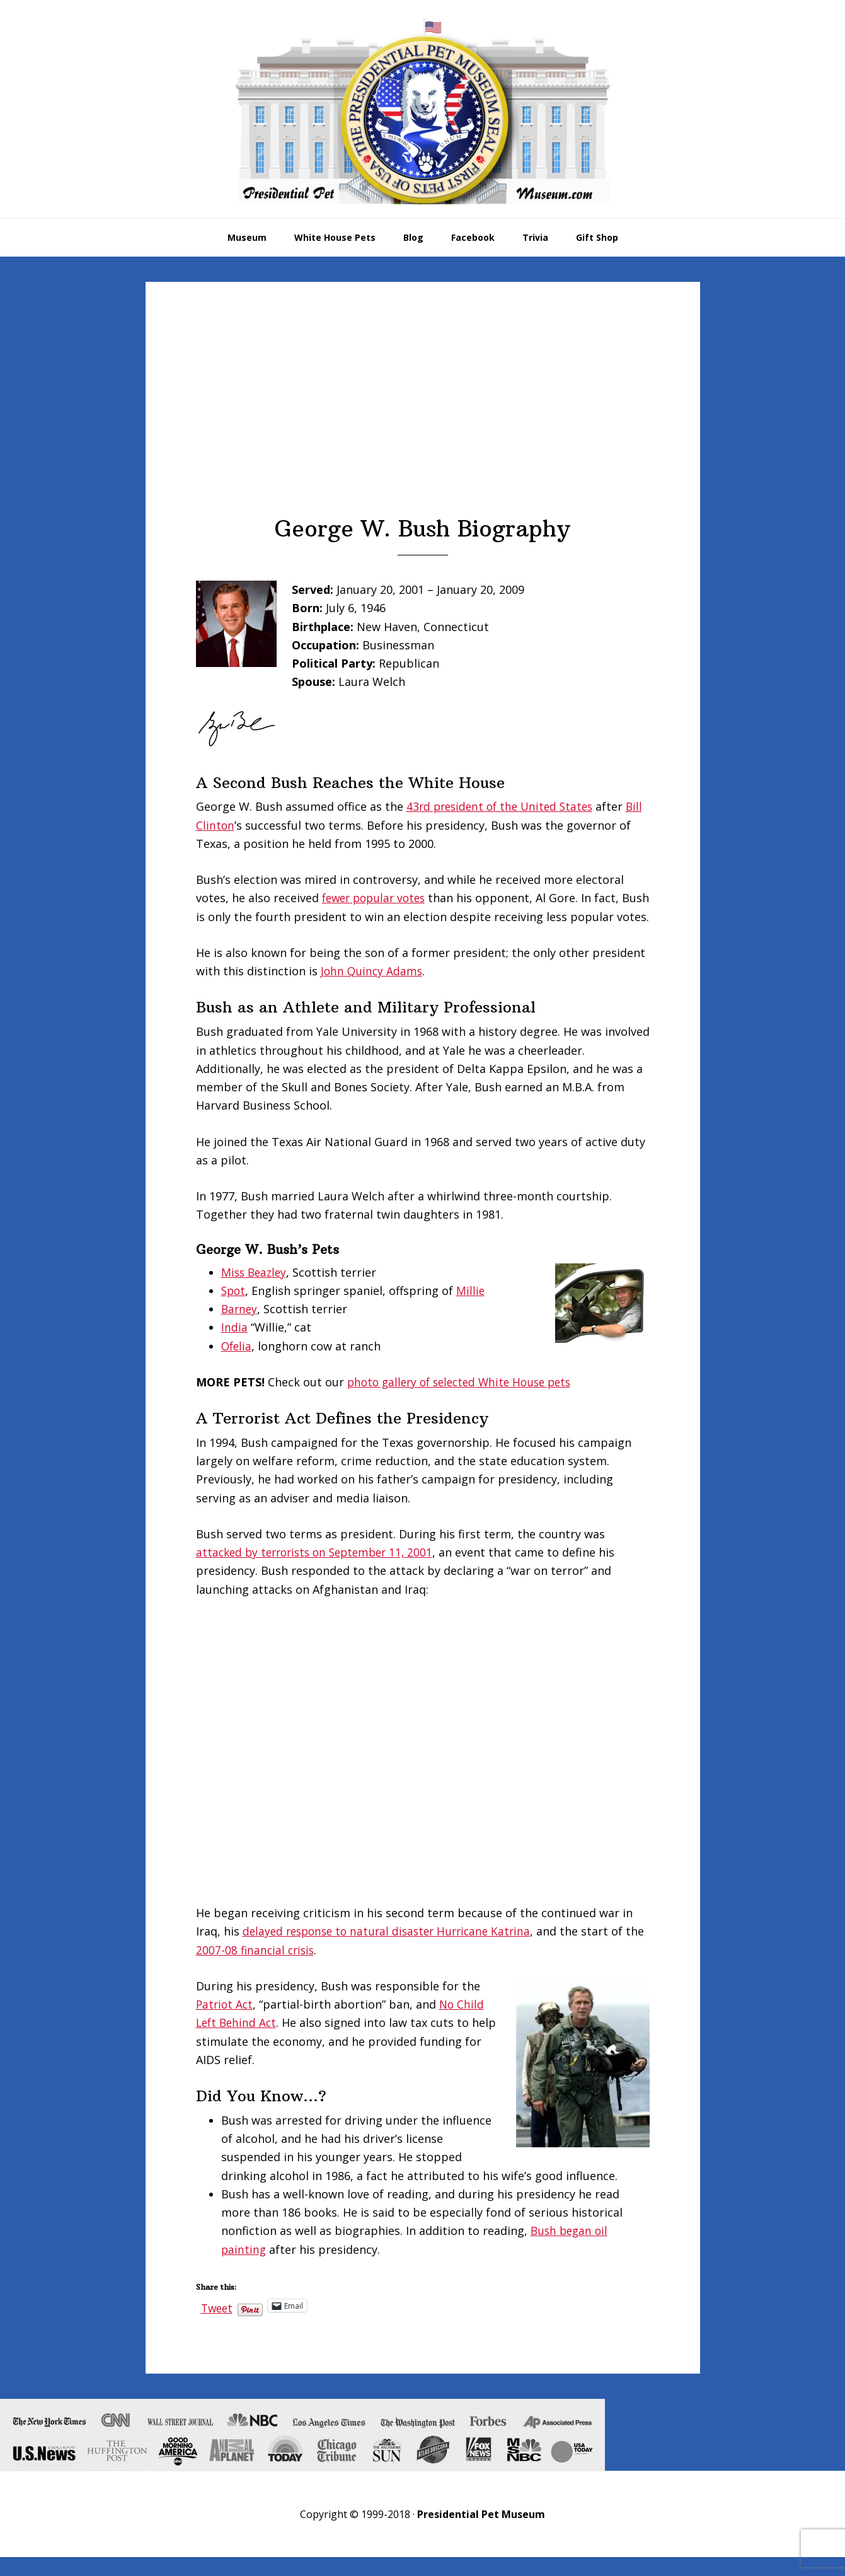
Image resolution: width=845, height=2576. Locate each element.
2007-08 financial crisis (278, 1968)
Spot (234, 1308)
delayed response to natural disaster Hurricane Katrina (393, 1950)
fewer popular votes (377, 897)
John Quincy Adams (373, 989)
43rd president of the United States (503, 806)
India (234, 1346)
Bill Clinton (225, 825)
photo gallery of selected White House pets (465, 1400)
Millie (472, 1308)
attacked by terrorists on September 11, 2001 (320, 1570)
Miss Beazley (255, 1290)
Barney (240, 1327)
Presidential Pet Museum (423, 111)
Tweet (218, 2324)
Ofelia (237, 1364)
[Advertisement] (423, 420)
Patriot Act (225, 2022)
